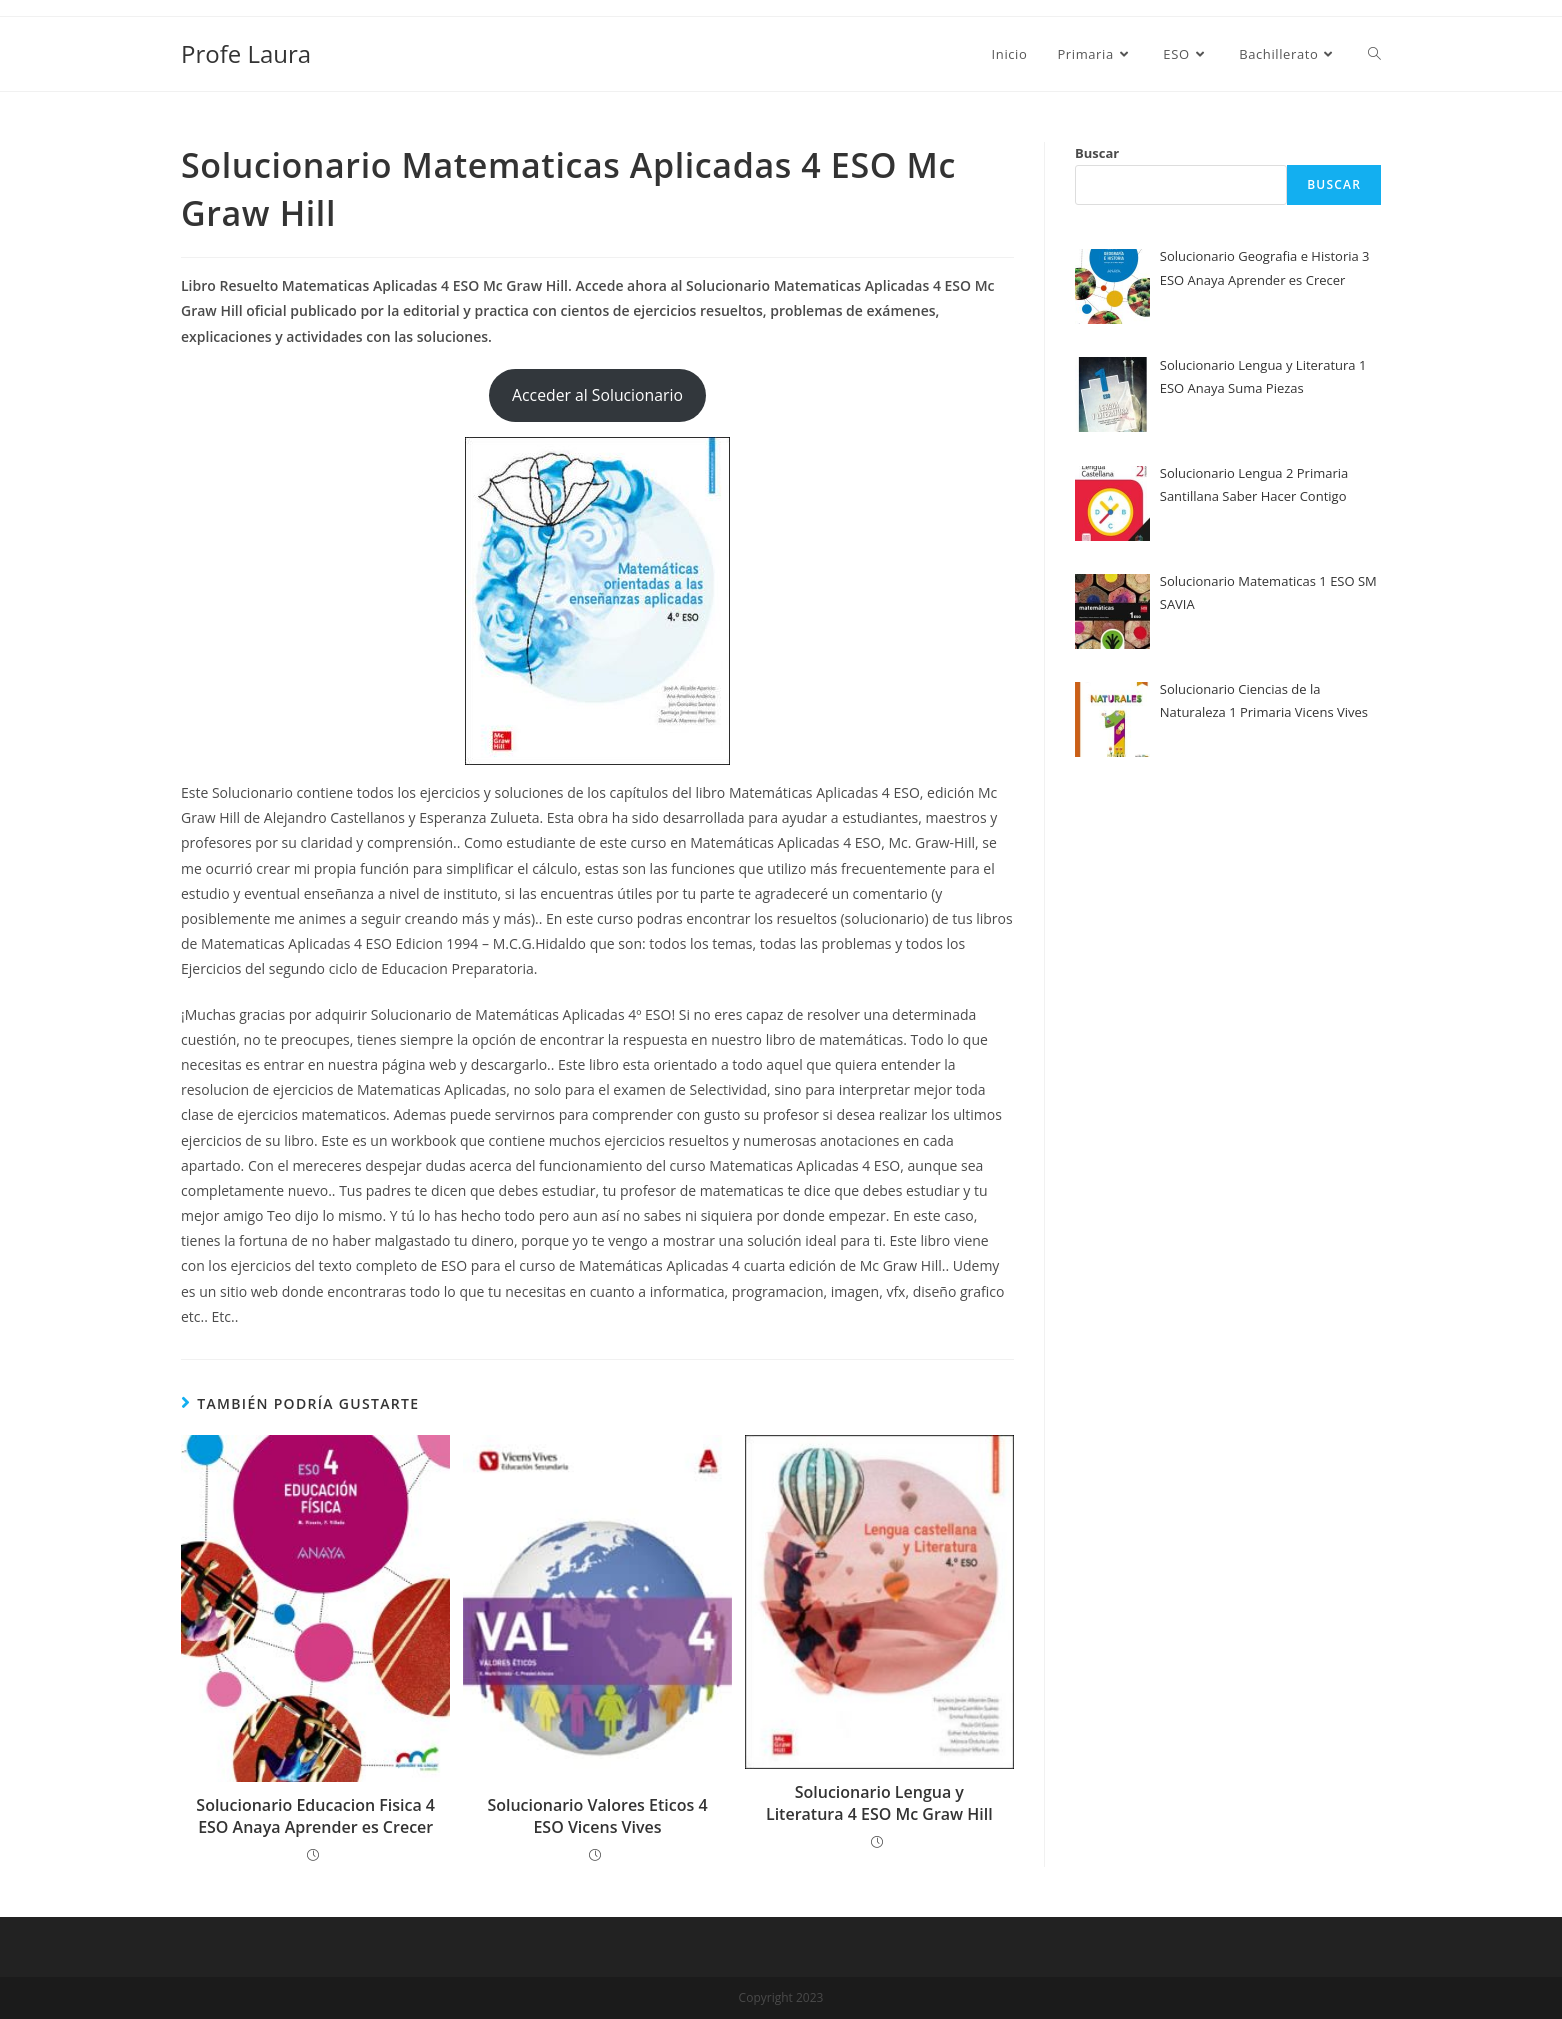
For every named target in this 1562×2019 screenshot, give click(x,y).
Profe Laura (246, 53)
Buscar (1097, 153)
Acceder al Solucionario (597, 395)
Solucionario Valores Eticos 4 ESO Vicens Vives (597, 1816)
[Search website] (1374, 54)
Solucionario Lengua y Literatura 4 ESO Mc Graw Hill (879, 1803)
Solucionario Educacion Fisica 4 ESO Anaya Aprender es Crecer (315, 1816)
